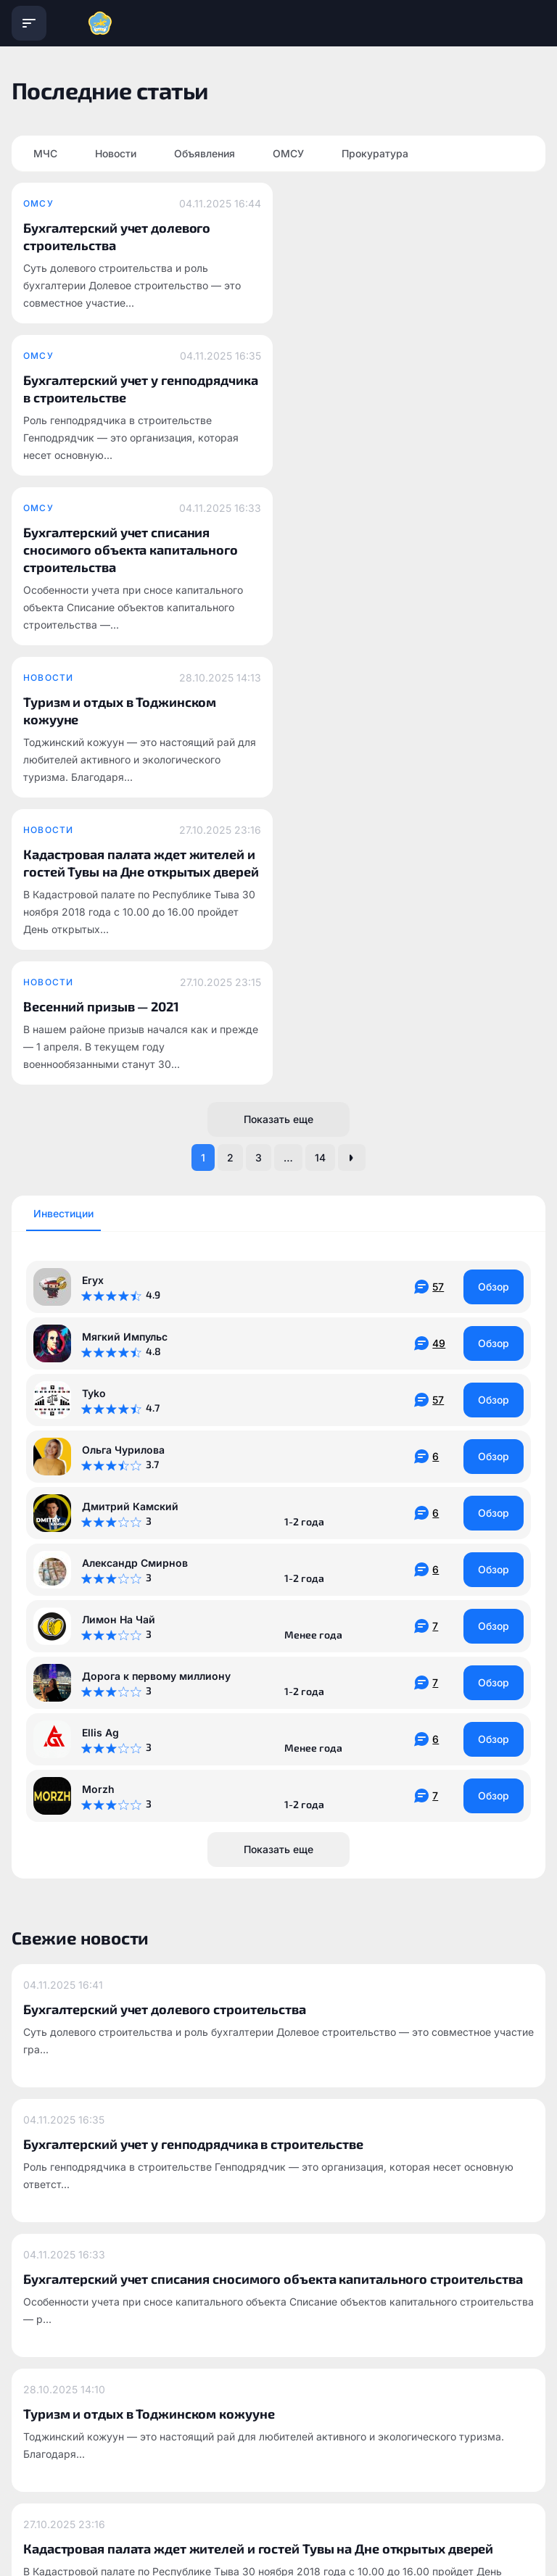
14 (320, 718)
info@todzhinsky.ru (221, 2363)
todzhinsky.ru (43, 2363)
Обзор (493, 847)
